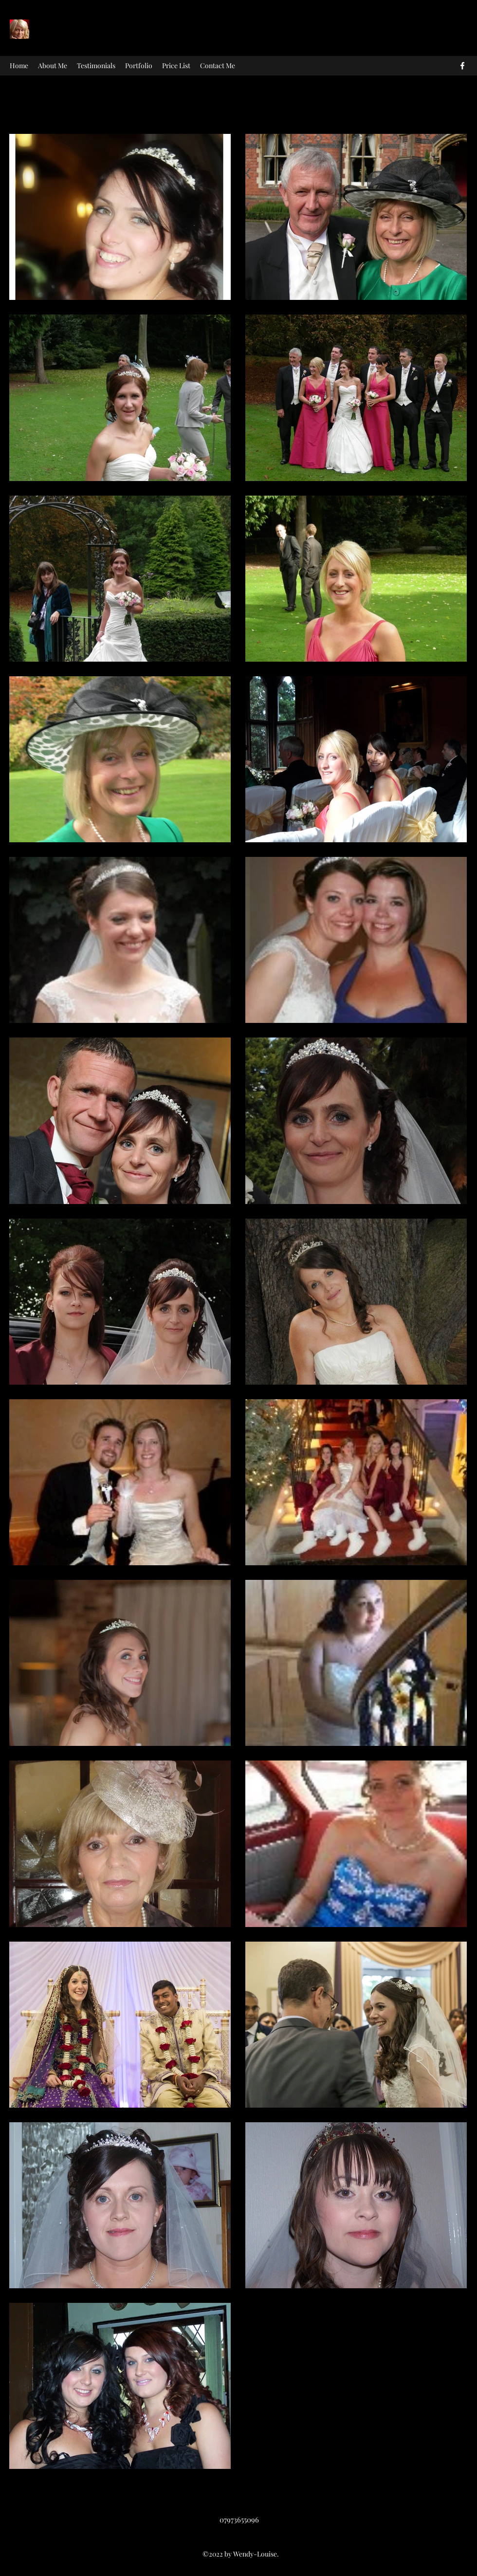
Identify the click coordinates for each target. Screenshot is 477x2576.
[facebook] (462, 66)
